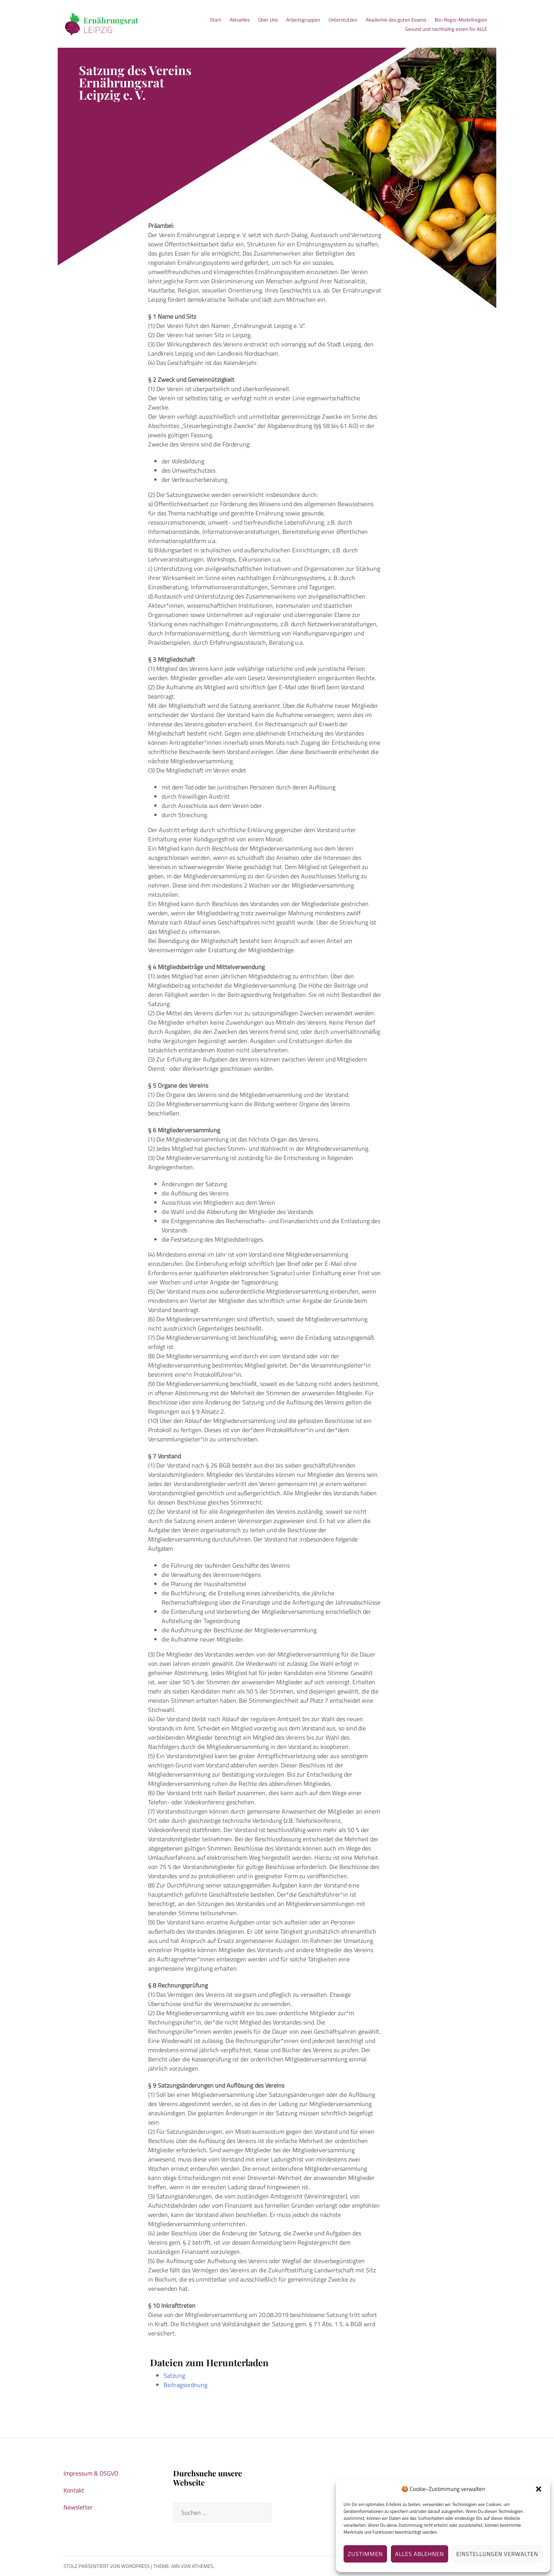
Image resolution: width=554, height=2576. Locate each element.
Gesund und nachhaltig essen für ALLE (446, 29)
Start (215, 19)
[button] (538, 2489)
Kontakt (73, 2490)
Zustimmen (365, 2553)
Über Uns (268, 19)
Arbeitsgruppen (303, 19)
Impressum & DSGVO (90, 2473)
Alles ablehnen (419, 2553)
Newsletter (78, 2507)
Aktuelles (240, 19)
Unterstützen (343, 19)
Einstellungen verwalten (497, 2553)
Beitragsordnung (185, 2384)
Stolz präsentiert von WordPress (106, 2566)
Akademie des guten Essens (396, 19)
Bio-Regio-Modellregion (461, 19)
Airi (175, 2566)
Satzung (174, 2375)
